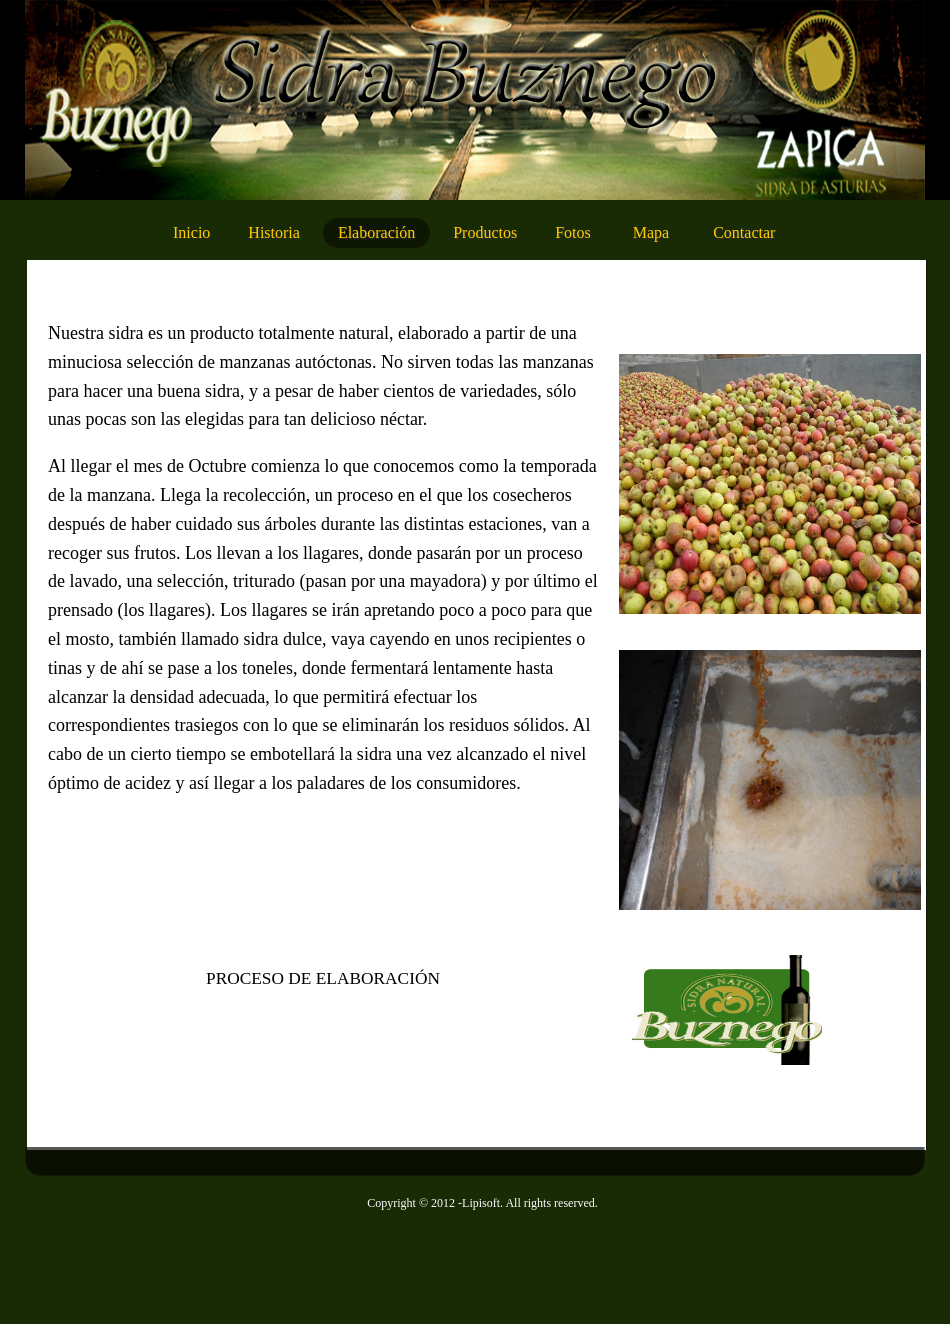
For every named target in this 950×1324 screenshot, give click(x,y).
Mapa (651, 232)
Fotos (573, 232)
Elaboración (376, 232)
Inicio (191, 232)
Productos (485, 232)
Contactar (744, 232)
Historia (274, 232)
